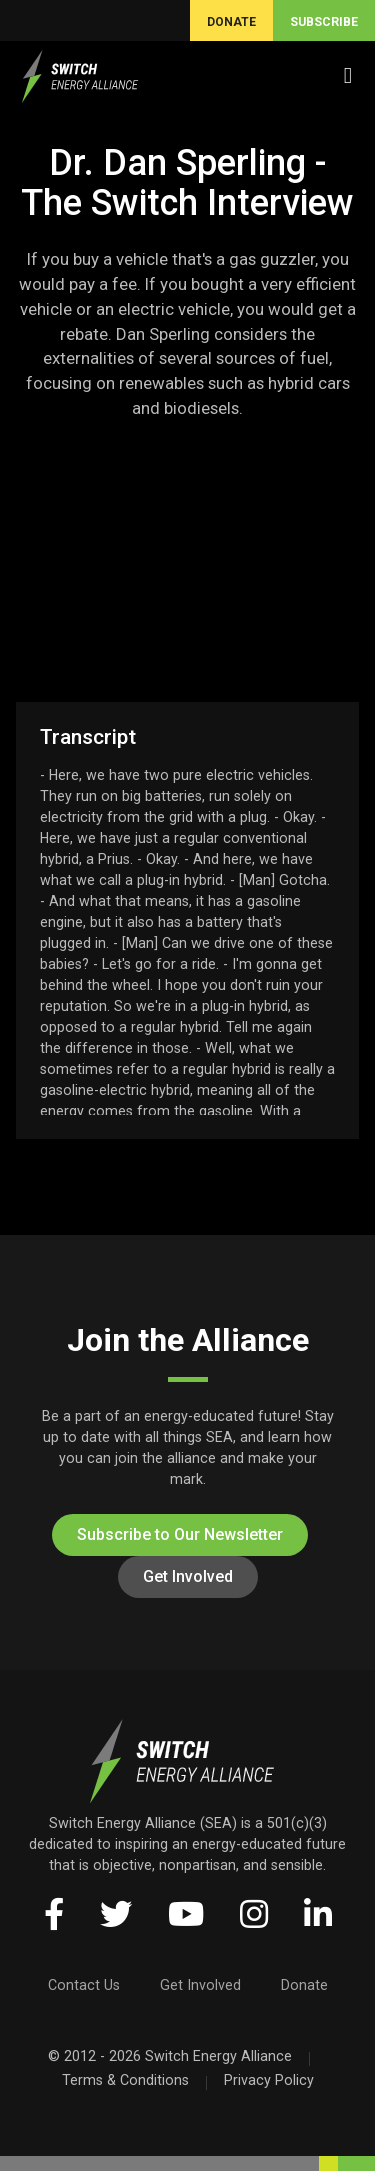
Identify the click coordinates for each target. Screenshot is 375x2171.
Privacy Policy (269, 2080)
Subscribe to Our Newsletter (180, 1534)
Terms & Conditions (125, 2080)
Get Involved (188, 1576)
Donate (304, 1985)
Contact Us (84, 1985)
